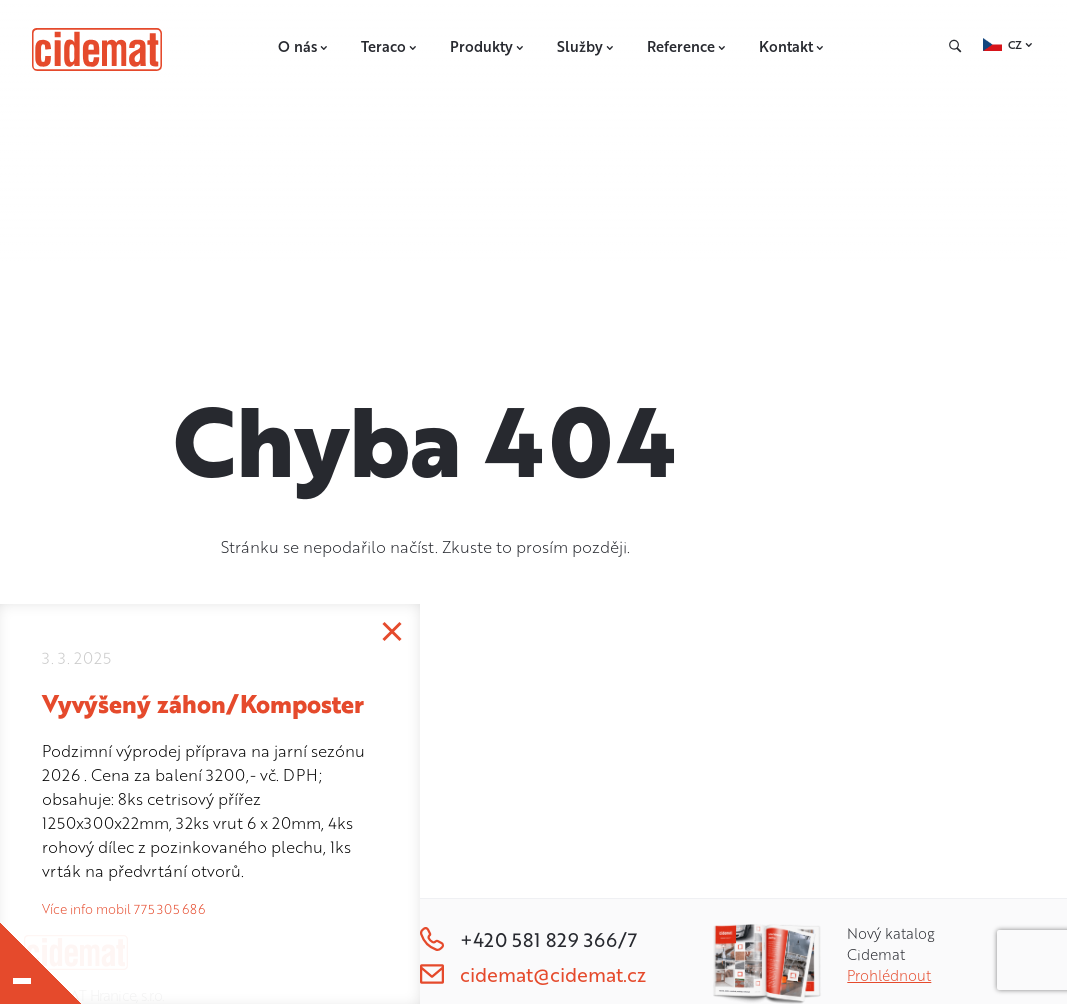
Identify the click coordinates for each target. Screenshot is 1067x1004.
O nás (303, 46)
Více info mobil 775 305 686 (123, 909)
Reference (687, 46)
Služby (586, 46)
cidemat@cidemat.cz (533, 974)
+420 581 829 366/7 (528, 939)
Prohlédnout (889, 975)
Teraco (389, 46)
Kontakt (792, 46)
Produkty (487, 46)
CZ (1015, 44)
